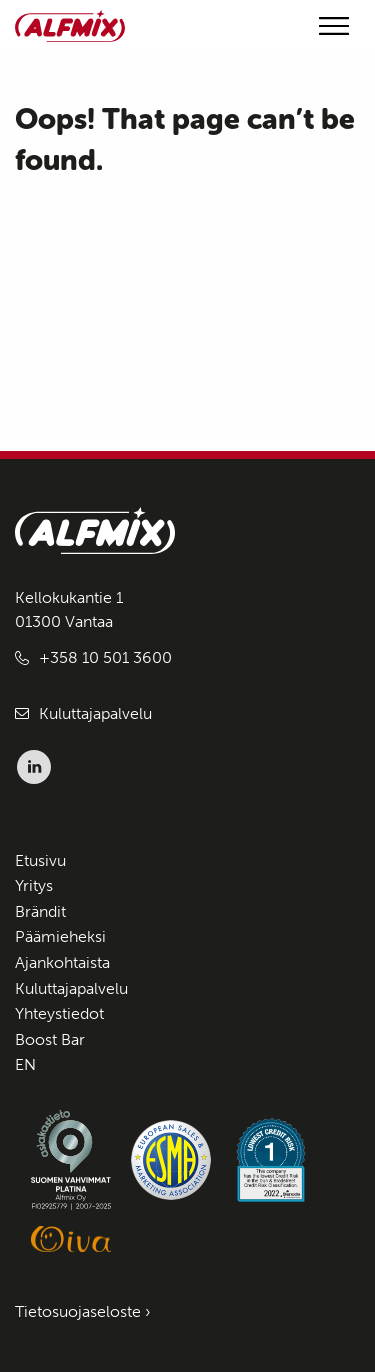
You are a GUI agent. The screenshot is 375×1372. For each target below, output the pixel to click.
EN (25, 1064)
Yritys (34, 885)
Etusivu (40, 860)
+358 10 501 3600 (105, 657)
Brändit (40, 911)
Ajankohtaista (62, 962)
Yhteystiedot (59, 1013)
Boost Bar (50, 1039)
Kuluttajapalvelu (95, 713)
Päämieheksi (60, 936)
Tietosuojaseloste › (83, 1311)
